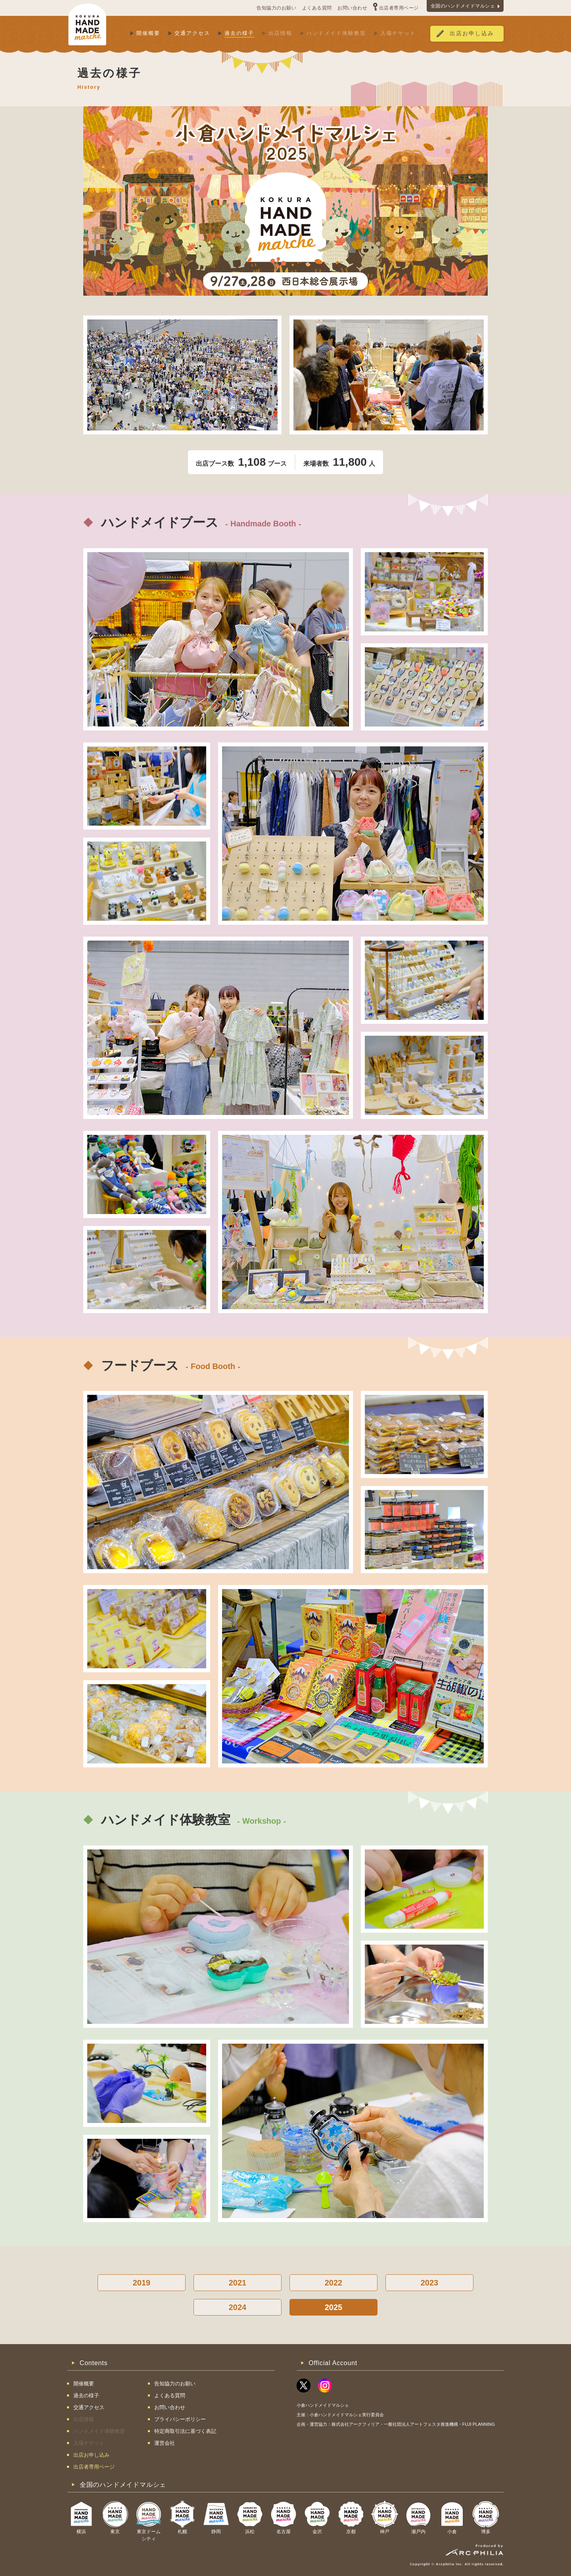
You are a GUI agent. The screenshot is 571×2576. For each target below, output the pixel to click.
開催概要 (148, 33)
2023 (430, 2282)
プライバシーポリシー (180, 2419)
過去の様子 (239, 33)
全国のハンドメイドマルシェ (463, 6)
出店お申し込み (472, 33)
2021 (238, 2282)
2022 (334, 2282)
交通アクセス (192, 33)
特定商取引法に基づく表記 (185, 2431)
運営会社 (164, 2443)
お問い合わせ (352, 8)
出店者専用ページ (399, 8)
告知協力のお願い (276, 8)
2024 (238, 2307)
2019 (142, 2282)
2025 (334, 2307)
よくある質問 (317, 8)
